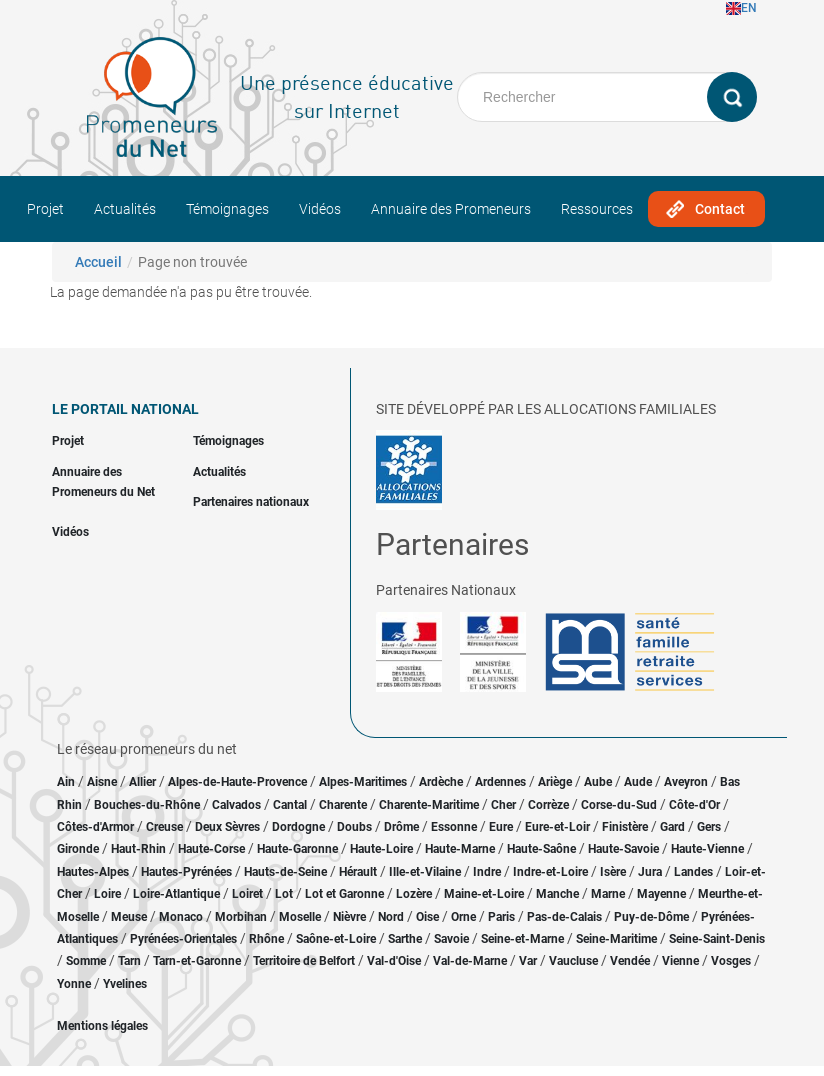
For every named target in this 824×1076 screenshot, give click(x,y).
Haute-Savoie (623, 849)
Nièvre (349, 917)
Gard (672, 827)
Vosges (731, 961)
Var (528, 961)
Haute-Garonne (297, 849)
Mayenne (661, 894)
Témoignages (227, 209)
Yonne (74, 984)
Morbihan (241, 917)
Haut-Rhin (138, 849)
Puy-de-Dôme (651, 917)
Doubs (354, 827)
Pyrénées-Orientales (183, 939)
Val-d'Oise (394, 961)
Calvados (236, 805)
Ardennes (500, 782)
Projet (45, 209)
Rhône (266, 939)
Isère (613, 872)
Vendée (630, 961)
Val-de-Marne (470, 961)
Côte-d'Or (694, 805)
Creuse (164, 827)
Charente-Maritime (429, 805)
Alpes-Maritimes (363, 782)
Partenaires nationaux (251, 502)
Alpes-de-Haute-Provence (237, 782)
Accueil (98, 262)
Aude (638, 782)
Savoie (451, 939)
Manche (557, 894)
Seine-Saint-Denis (717, 939)
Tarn (129, 961)
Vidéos (320, 209)
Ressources (597, 209)
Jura (650, 872)
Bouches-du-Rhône (147, 805)
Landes (693, 872)
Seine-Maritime (616, 939)
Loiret (247, 894)
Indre (487, 872)
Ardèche (441, 782)
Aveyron (686, 782)
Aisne (102, 782)
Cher (503, 805)
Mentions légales (102, 1026)
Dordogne (298, 827)
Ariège (555, 782)
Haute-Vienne (707, 849)
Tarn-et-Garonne (197, 961)
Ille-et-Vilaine (425, 872)
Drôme (401, 827)
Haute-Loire (381, 849)
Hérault (358, 872)
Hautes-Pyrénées (186, 872)
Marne (608, 894)
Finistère (625, 827)
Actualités (125, 209)
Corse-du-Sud (619, 805)
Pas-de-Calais (564, 917)
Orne (463, 917)
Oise (427, 917)
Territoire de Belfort (304, 961)
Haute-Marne (460, 849)
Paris (501, 917)
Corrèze (548, 805)
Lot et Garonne (344, 894)
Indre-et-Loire (550, 872)
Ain (67, 782)
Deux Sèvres (227, 827)
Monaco (181, 917)
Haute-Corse (211, 849)
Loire (107, 894)
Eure (501, 827)
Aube (598, 782)
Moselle (300, 917)
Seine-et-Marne (522, 939)
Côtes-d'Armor (95, 827)
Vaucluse (573, 961)
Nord (391, 917)
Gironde (78, 849)
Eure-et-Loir (557, 827)
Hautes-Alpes (93, 872)
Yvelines (125, 984)
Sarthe (405, 939)
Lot (284, 894)
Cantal (290, 805)
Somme (86, 961)
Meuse (129, 917)
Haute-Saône (541, 849)
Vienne (680, 961)
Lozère (414, 894)
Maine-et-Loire (484, 894)
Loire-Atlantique (176, 894)
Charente (343, 805)
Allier (142, 782)
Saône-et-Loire (336, 939)
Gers (709, 827)
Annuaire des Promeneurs (451, 209)
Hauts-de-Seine (285, 872)
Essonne (454, 827)
